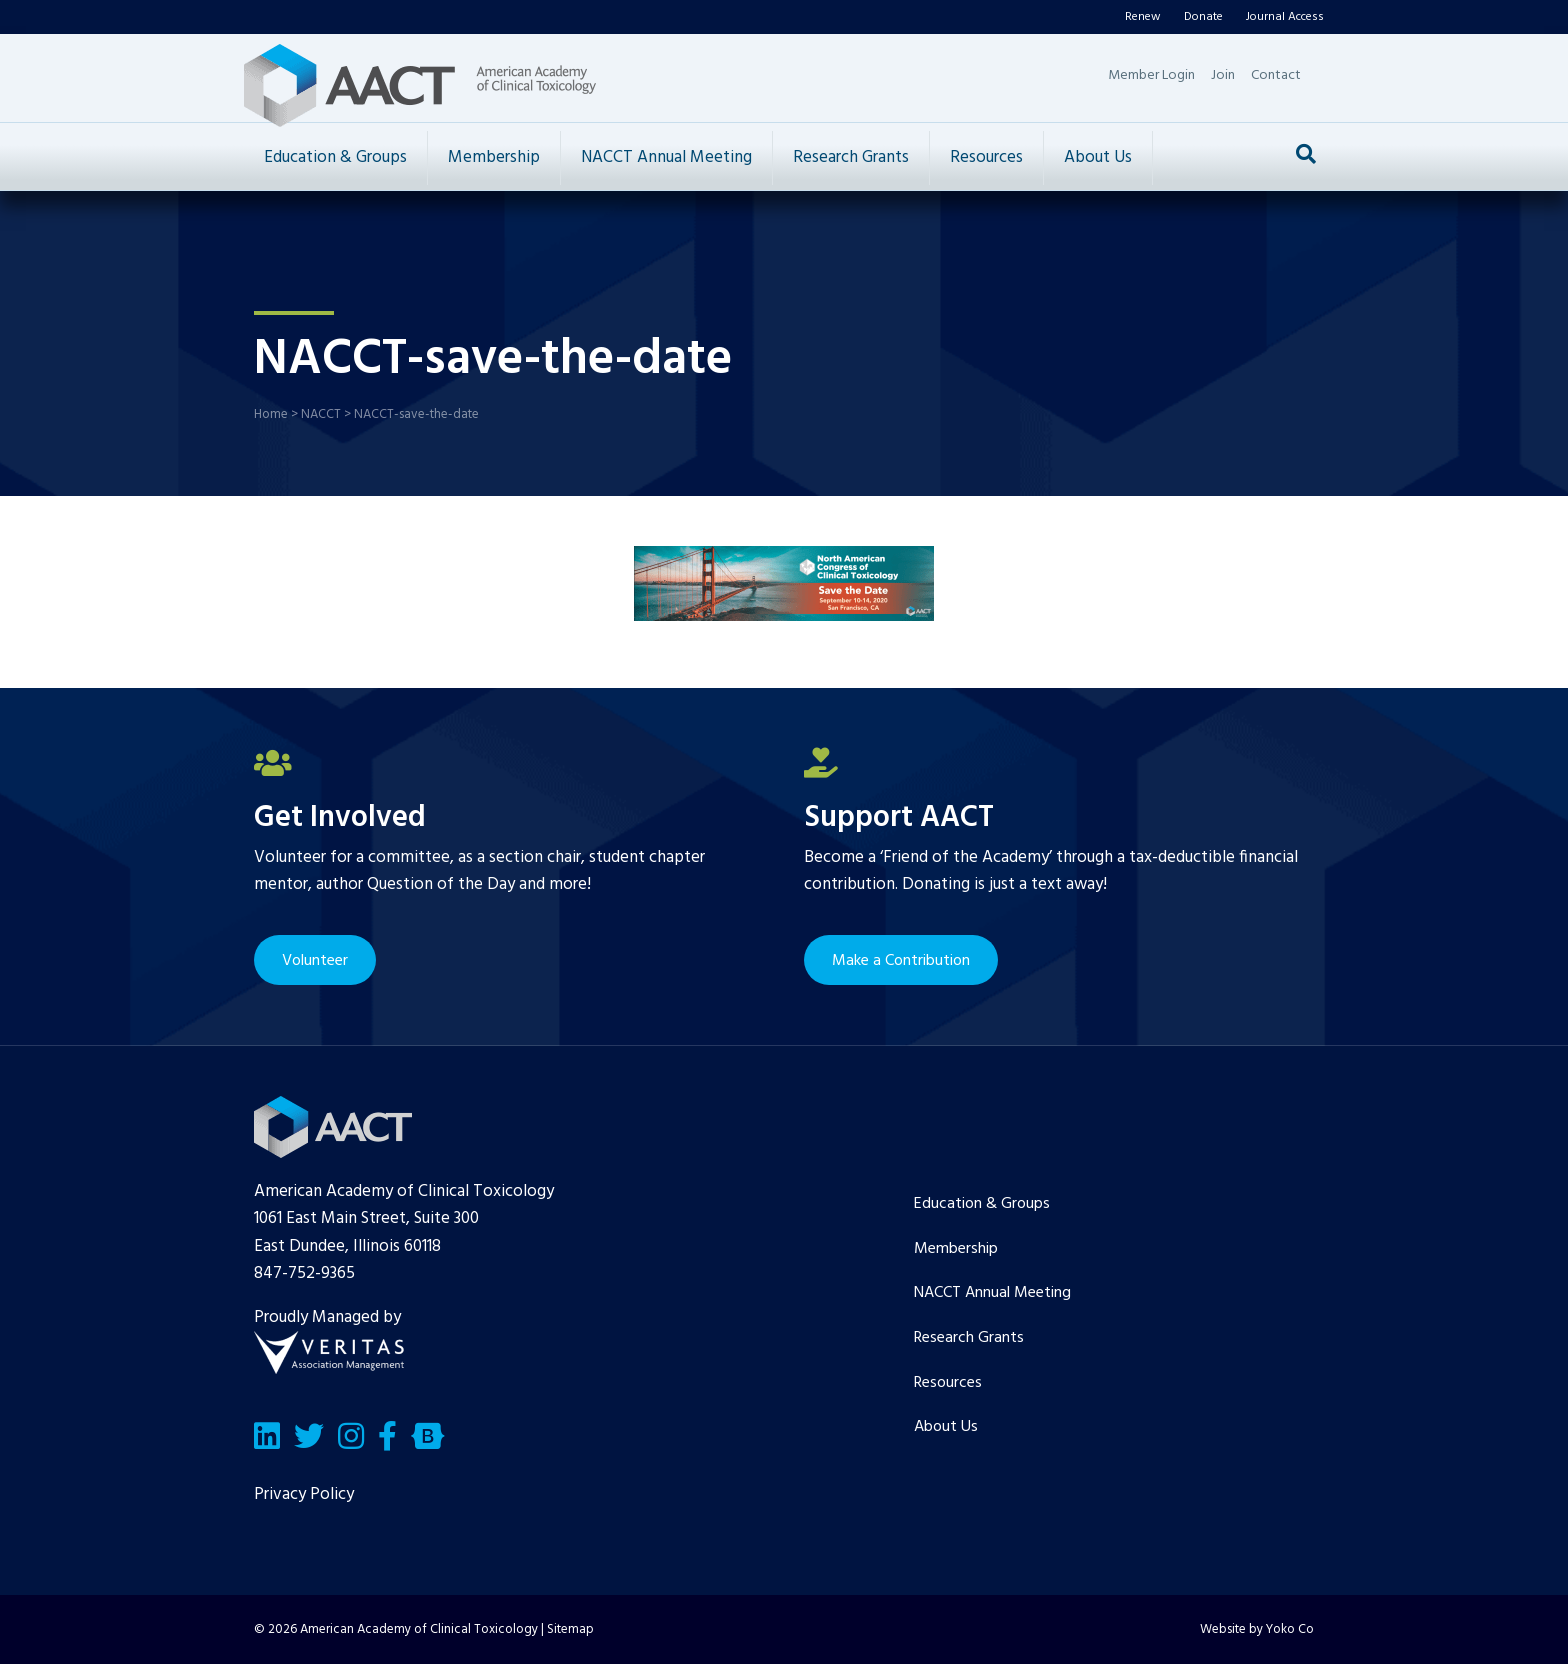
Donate (1203, 17)
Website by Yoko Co (1257, 1629)
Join (1223, 75)
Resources (986, 157)
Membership (494, 157)
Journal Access (1285, 17)
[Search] (1306, 154)
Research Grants (851, 157)
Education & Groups (335, 157)
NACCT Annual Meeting (666, 157)
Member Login (1151, 75)
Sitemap (570, 1629)
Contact (1276, 75)
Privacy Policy (304, 1494)
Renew (1143, 17)
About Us (1098, 157)
